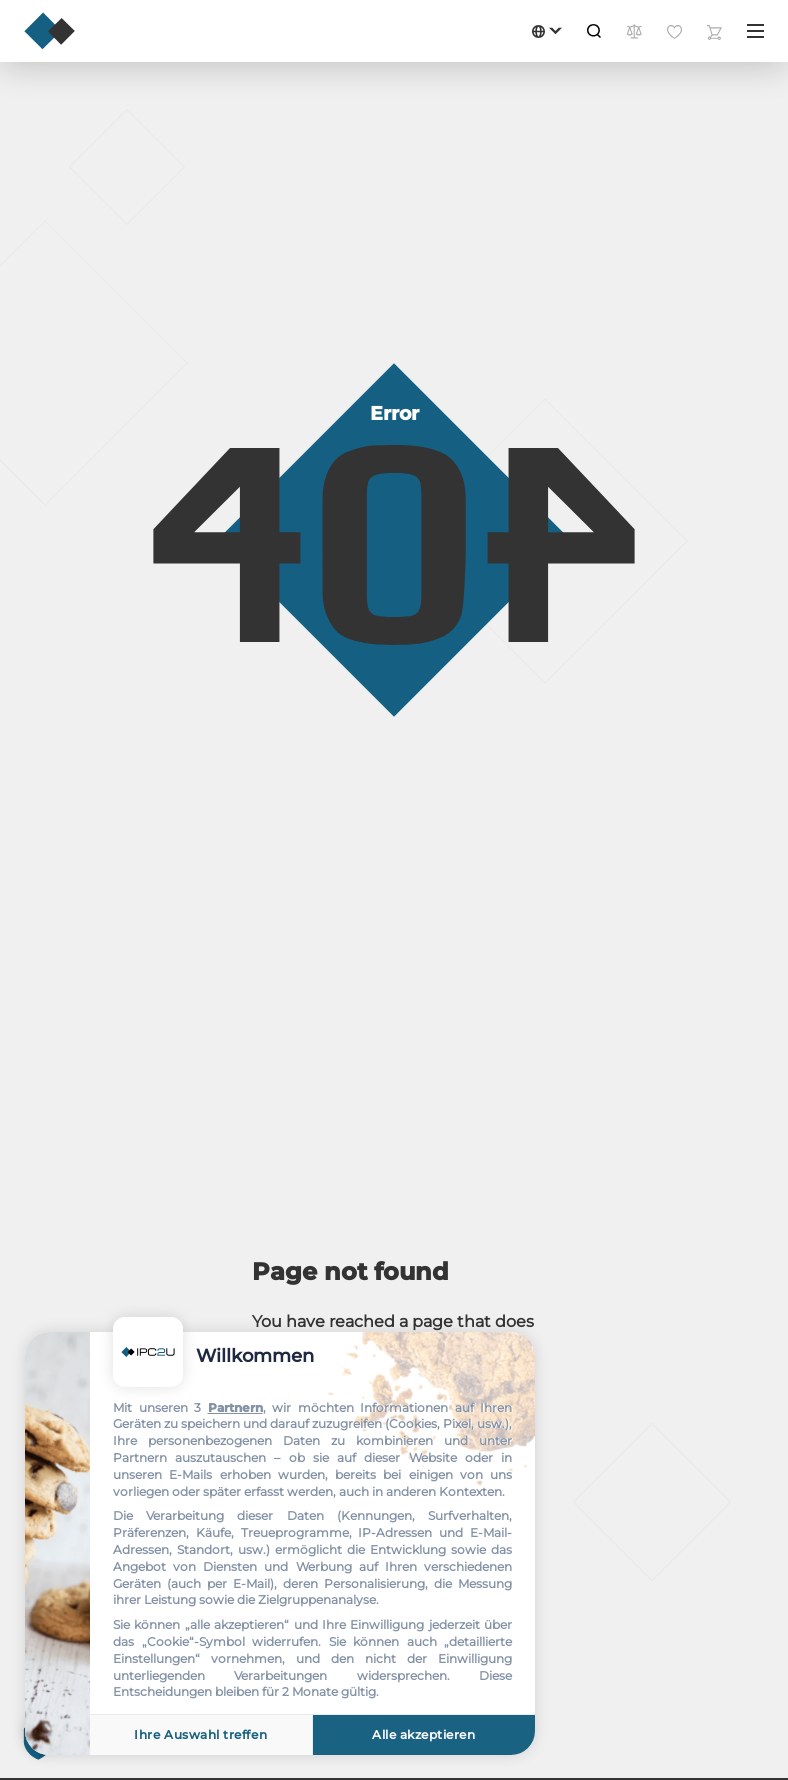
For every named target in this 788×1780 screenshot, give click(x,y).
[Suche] (594, 31)
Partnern (235, 1407)
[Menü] (755, 31)
